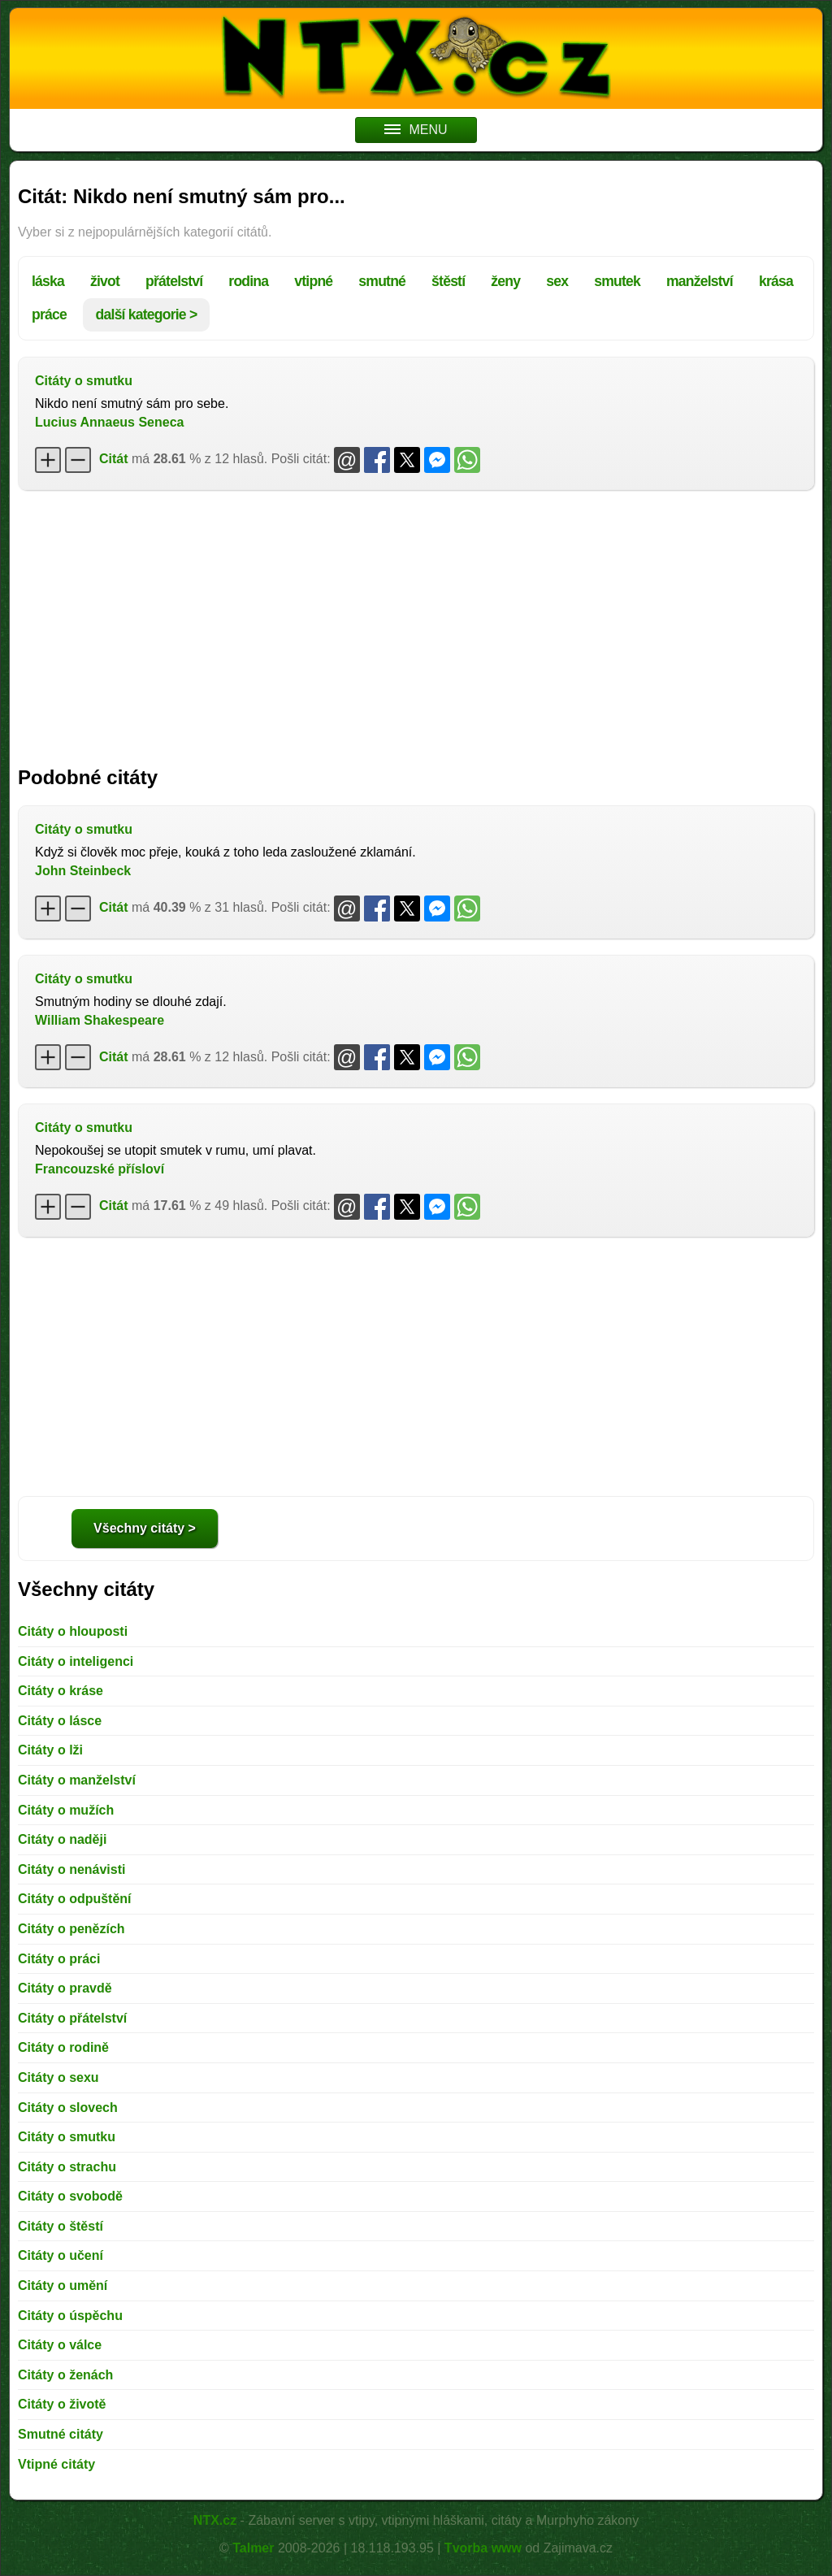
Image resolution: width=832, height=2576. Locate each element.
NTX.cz (214, 2520)
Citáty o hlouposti (73, 1631)
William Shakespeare (99, 1020)
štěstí (448, 281)
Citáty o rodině (63, 2047)
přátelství (173, 281)
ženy (505, 281)
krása (776, 281)
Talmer (253, 2548)
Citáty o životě (62, 2404)
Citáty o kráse (60, 1691)
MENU (415, 130)
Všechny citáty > (144, 1528)
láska (48, 281)
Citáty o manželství (77, 1780)
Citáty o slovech (68, 2107)
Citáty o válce (60, 2345)
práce (49, 314)
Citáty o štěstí (60, 2226)
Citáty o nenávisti (71, 1869)
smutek (617, 281)
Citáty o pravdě (65, 1988)
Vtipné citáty (56, 2464)
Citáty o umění (62, 2285)
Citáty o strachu (67, 2167)
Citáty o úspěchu (70, 2315)
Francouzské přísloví (99, 1169)
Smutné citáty (60, 2434)
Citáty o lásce (60, 1721)
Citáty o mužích (66, 1810)
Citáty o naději (62, 1839)
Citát (113, 459)
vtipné (313, 281)
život (104, 281)
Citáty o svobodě (70, 2196)
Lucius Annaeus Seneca (109, 422)
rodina (248, 281)
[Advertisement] (416, 620)
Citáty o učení (60, 2255)
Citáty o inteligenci (75, 1661)
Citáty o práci (59, 1959)
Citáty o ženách (65, 2375)
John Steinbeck (83, 871)
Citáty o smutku (83, 381)
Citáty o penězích (71, 1929)
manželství (699, 281)
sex (557, 281)
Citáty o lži (50, 1750)
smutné (381, 281)
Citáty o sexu (58, 2077)
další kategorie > (146, 314)
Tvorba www (483, 2548)
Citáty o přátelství (72, 2018)
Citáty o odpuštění (75, 1899)
